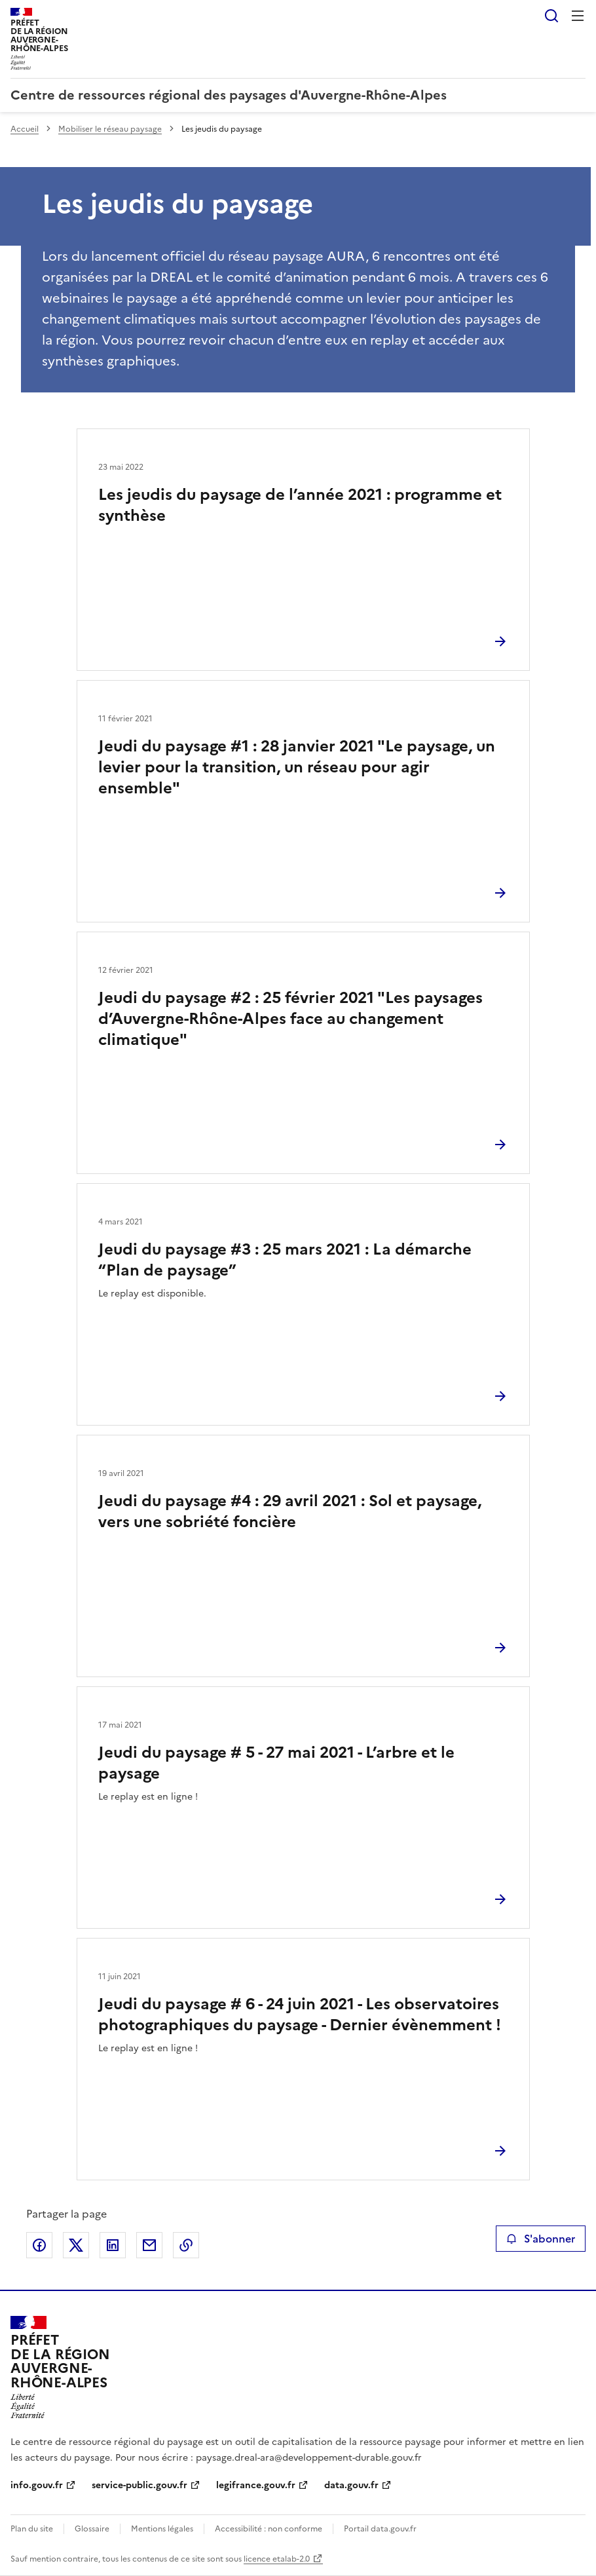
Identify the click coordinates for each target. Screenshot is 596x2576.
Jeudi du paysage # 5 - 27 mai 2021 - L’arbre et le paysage (276, 1763)
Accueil (24, 129)
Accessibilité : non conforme (268, 2529)
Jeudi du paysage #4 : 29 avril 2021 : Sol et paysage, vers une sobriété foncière (289, 1511)
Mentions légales (162, 2529)
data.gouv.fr (351, 2485)
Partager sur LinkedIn (113, 2245)
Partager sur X (76, 2245)
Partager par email (149, 2245)
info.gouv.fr (36, 2485)
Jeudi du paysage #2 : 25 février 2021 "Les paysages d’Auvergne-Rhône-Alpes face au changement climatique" (290, 1018)
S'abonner (540, 2238)
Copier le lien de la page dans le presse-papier (186, 2245)
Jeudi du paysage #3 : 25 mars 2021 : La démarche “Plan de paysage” (285, 1260)
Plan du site (31, 2529)
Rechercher (551, 16)
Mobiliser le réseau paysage (110, 129)
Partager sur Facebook (39, 2245)
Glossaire (92, 2529)
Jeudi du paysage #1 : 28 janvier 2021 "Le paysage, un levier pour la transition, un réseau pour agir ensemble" (296, 767)
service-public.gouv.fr (139, 2485)
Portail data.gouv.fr (380, 2529)
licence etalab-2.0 (277, 2559)
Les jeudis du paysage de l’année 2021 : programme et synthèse (300, 505)
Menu (578, 16)
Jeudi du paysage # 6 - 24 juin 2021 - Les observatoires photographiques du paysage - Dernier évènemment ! (299, 2014)
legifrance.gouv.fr (255, 2485)
